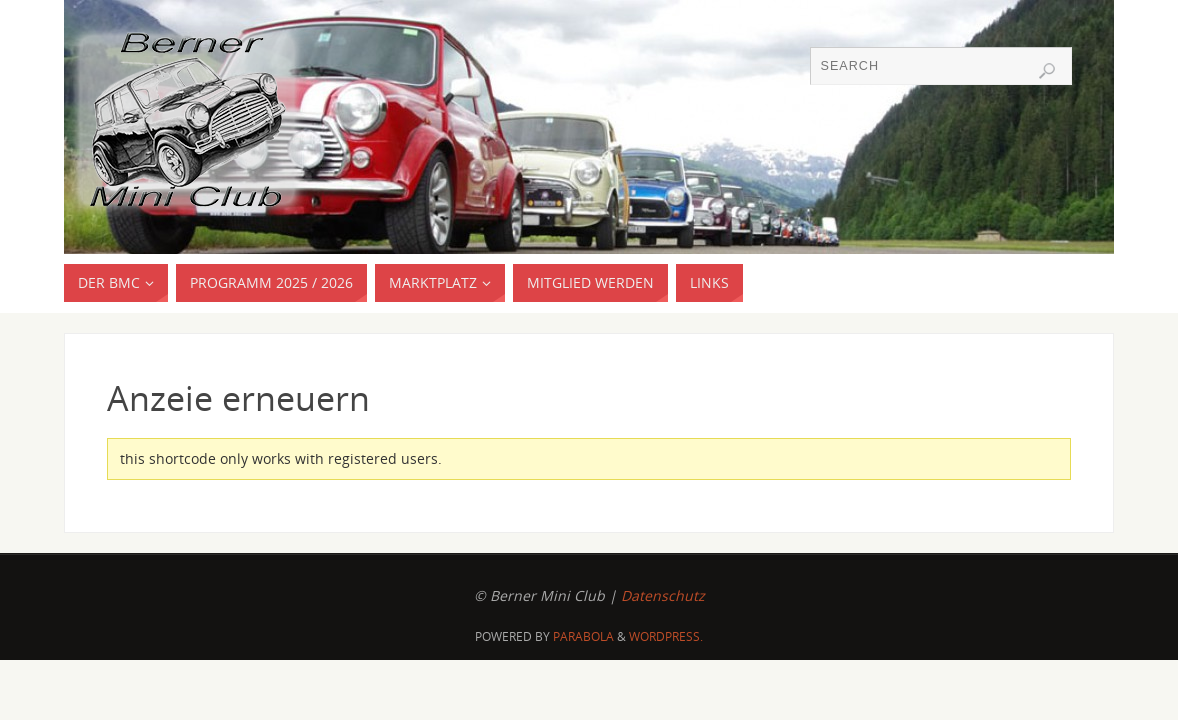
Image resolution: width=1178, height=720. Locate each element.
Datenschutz (663, 595)
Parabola (583, 636)
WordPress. (666, 636)
